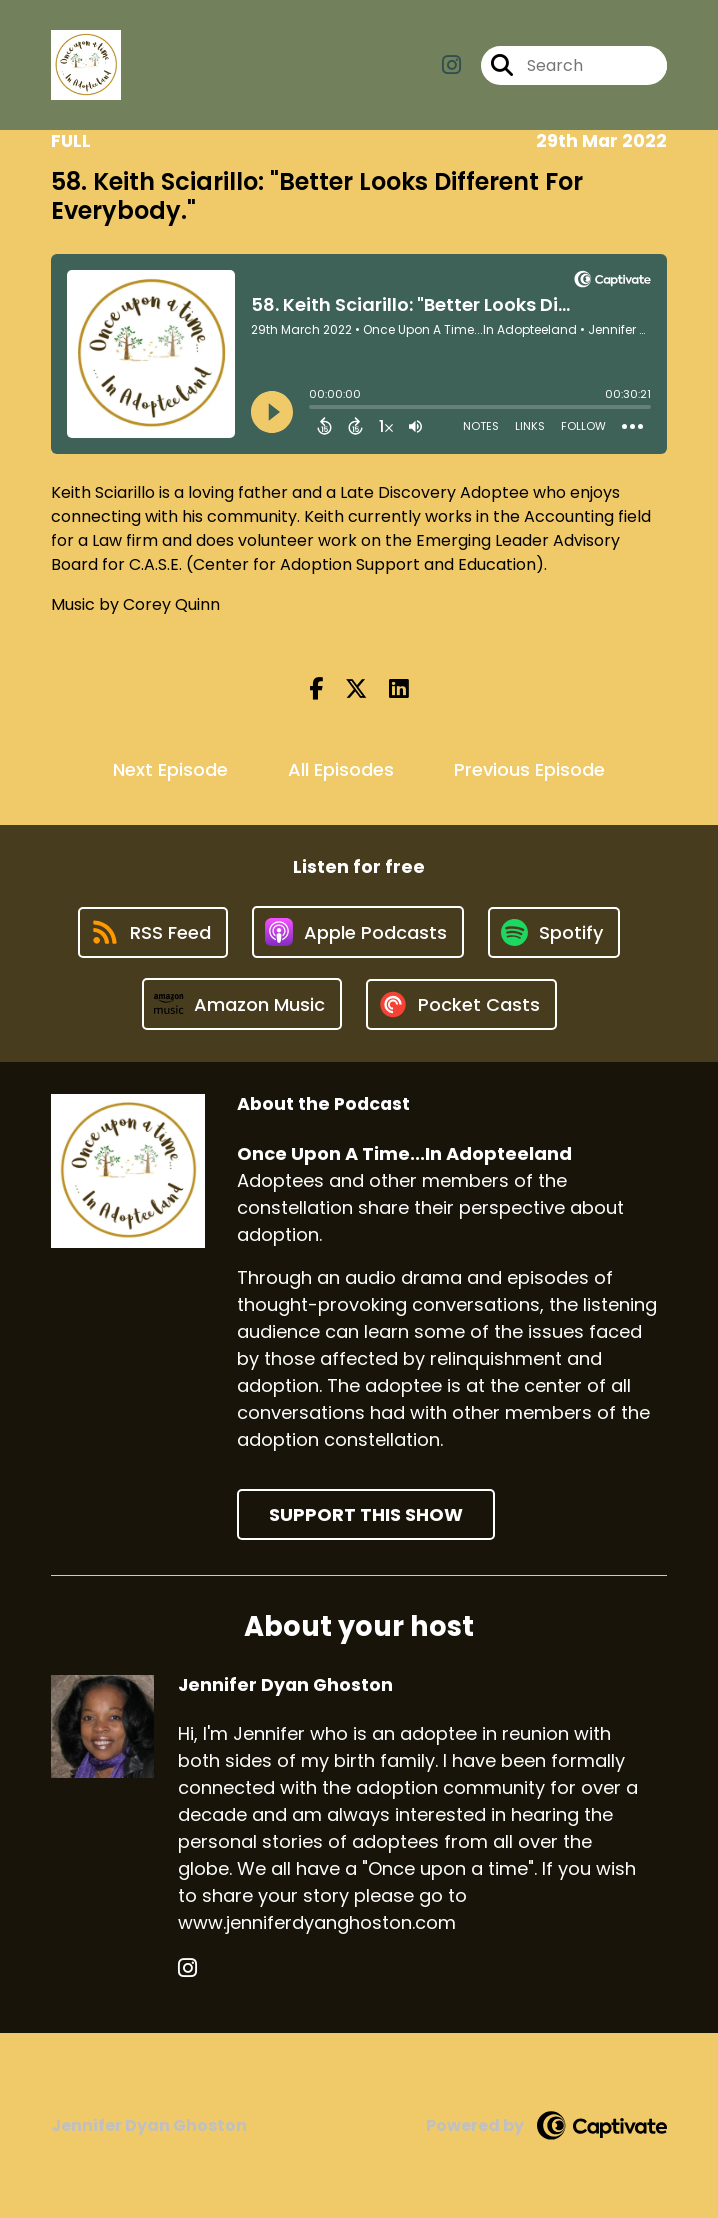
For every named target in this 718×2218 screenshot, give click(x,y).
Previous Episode (529, 769)
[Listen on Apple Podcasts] (358, 932)
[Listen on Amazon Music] (242, 1004)
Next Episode (170, 769)
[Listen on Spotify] (554, 932)
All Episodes (341, 769)
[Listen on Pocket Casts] (461, 1004)
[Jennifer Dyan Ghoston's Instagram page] (187, 1968)
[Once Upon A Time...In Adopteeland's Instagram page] (451, 65)
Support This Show (366, 1514)
